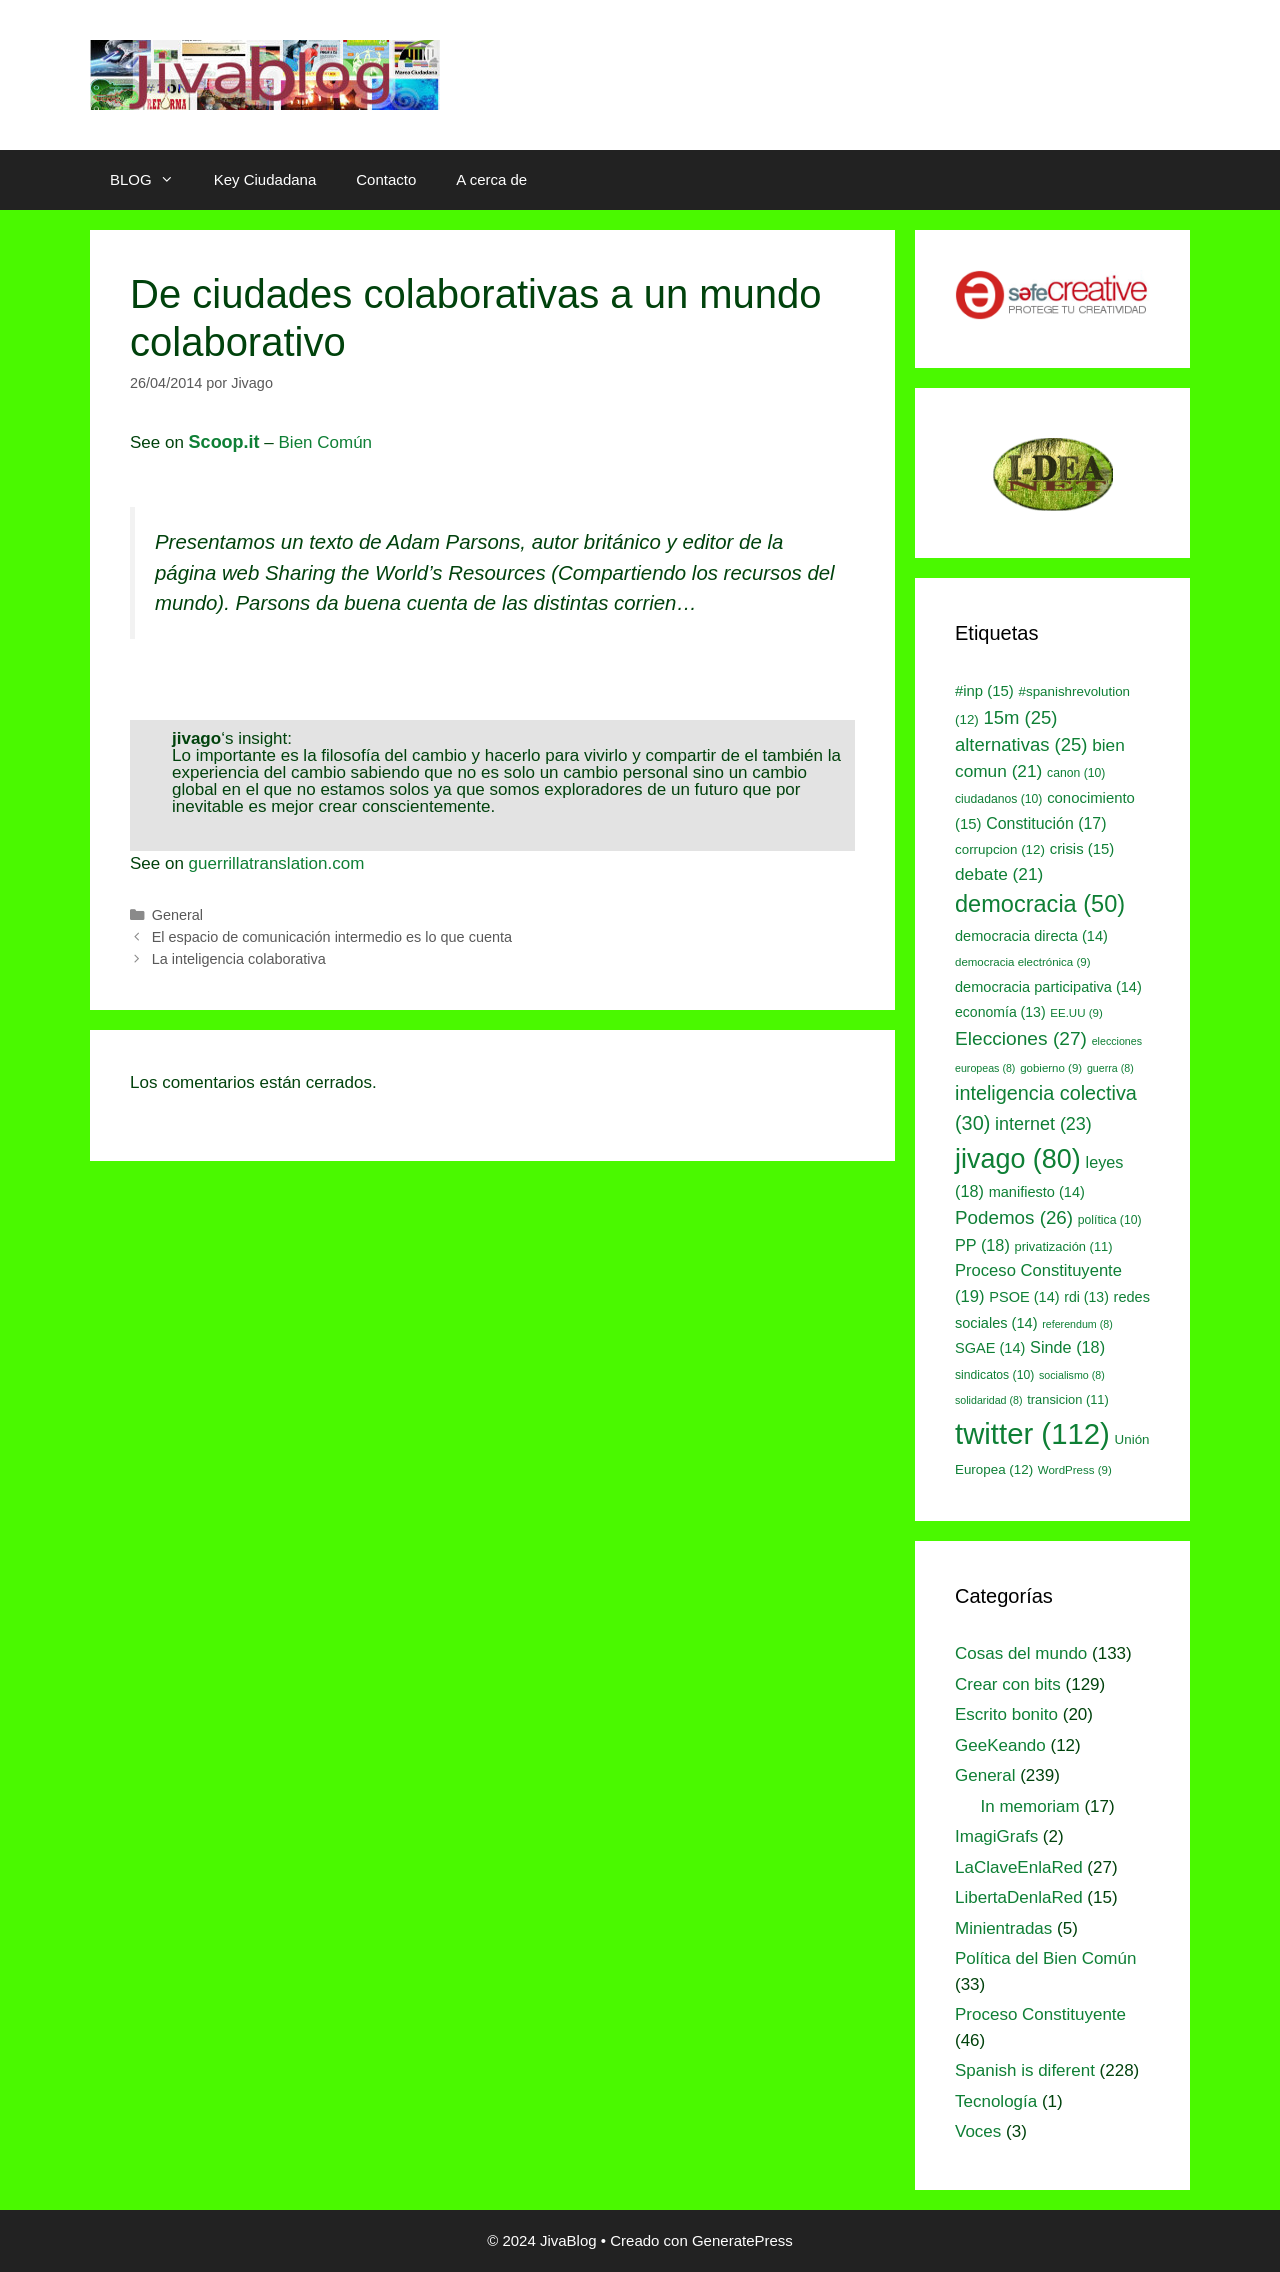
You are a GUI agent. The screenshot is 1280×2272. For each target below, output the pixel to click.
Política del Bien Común (1045, 1958)
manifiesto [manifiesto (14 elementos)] (1037, 1192)
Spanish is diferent (1025, 2070)
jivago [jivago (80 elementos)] (1018, 1159)
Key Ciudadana (265, 179)
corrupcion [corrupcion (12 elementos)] (1000, 849)
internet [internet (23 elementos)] (1043, 1124)
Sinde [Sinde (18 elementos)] (1067, 1347)
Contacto (386, 179)
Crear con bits (1008, 1684)
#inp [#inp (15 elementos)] (984, 691)
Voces (978, 2131)
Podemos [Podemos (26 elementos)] (1014, 1217)
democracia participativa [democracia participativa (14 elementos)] (1048, 987)
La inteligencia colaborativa (239, 959)
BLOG (152, 180)
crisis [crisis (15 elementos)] (1082, 849)
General (177, 915)
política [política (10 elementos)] (1110, 1220)
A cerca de (491, 179)
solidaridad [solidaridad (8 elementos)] (989, 1400)
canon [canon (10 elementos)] (1076, 773)
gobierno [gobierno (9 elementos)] (1051, 1068)
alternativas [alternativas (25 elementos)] (1021, 744)
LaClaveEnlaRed (1019, 1867)
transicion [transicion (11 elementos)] (1068, 1399)
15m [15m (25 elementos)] (1021, 717)
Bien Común (326, 442)
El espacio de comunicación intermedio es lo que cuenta (332, 937)
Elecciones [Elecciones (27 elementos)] (1021, 1038)
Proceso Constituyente (1040, 2014)
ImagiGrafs (996, 1836)
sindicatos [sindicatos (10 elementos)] (994, 1375)
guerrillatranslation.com (277, 863)
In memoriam (1030, 1806)
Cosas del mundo (1021, 1653)
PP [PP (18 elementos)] (982, 1245)
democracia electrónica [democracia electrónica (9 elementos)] (1023, 962)
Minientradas (1003, 1928)
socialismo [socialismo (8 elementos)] (1072, 1375)
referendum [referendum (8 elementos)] (1077, 1324)
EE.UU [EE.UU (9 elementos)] (1076, 1013)
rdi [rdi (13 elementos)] (1086, 1297)
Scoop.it (224, 442)
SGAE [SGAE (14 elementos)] (990, 1348)
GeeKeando (1000, 1745)
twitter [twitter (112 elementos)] (1032, 1433)
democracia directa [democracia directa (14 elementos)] (1031, 936)
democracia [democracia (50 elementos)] (1040, 904)
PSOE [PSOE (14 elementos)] (1024, 1297)
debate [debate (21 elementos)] (999, 874)
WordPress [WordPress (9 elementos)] (1075, 1470)
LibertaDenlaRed (1019, 1897)
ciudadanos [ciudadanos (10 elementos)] (998, 799)
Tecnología (996, 2101)
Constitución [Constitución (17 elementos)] (1046, 823)
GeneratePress (742, 2240)
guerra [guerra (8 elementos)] (1110, 1068)
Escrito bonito (1006, 1714)
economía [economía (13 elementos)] (1000, 1012)
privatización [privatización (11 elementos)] (1064, 1246)
